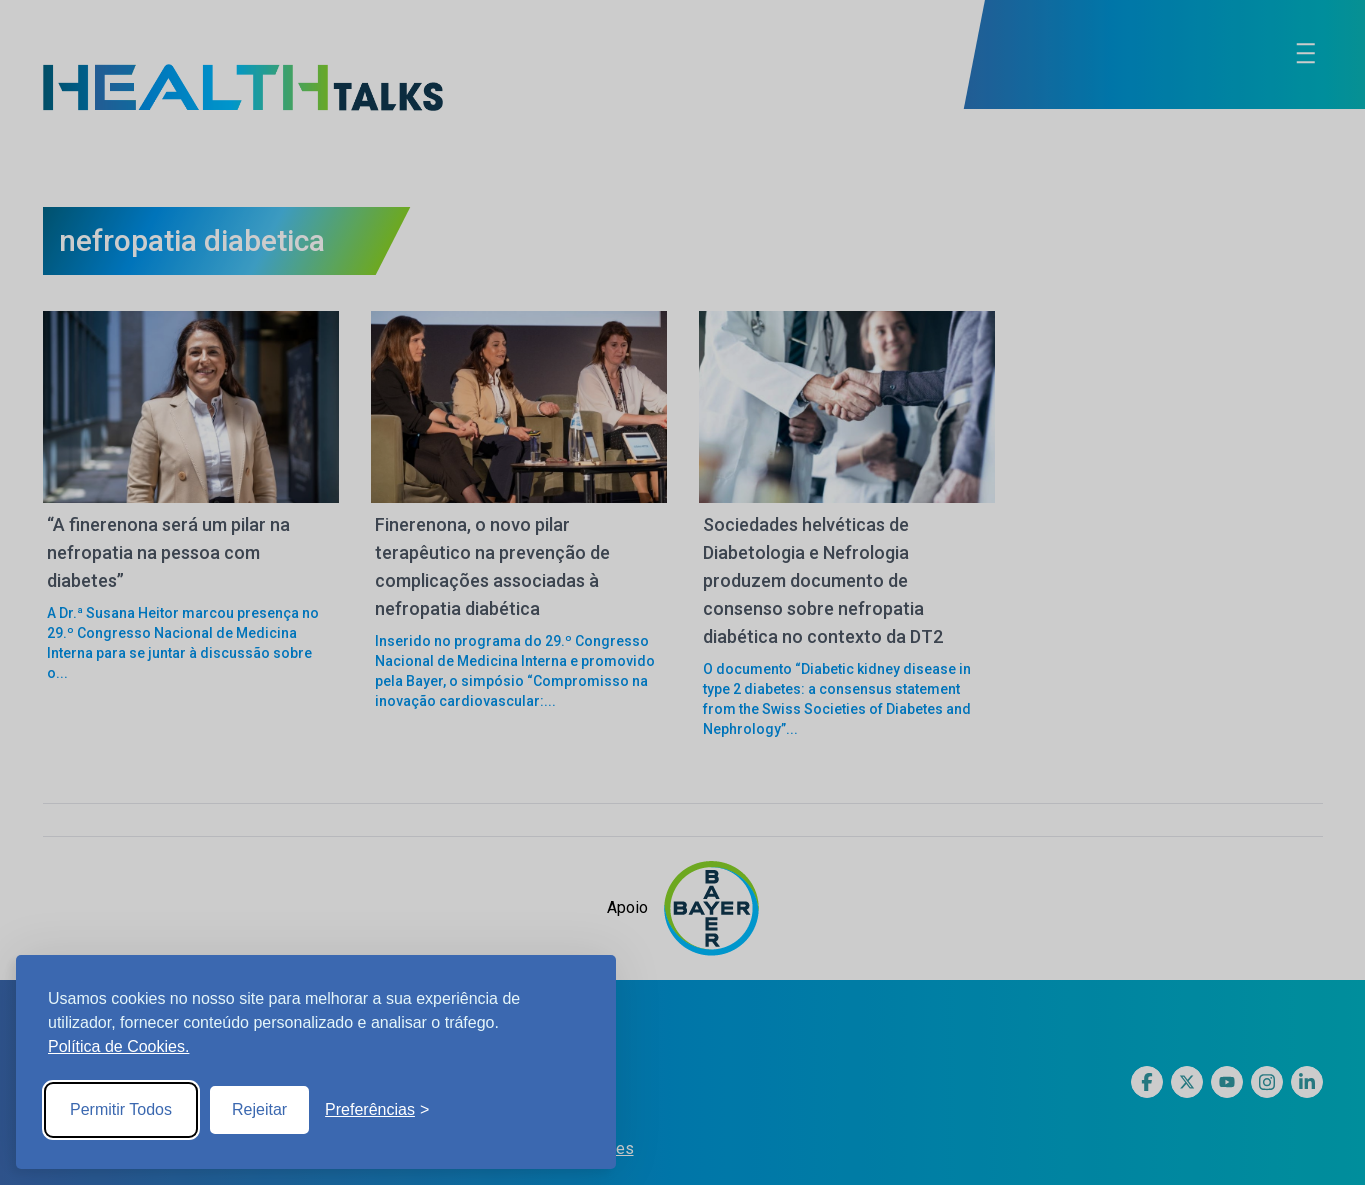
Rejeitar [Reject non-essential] (259, 1109)
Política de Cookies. (118, 1046)
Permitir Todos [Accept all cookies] (121, 1109)
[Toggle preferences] (377, 1110)
